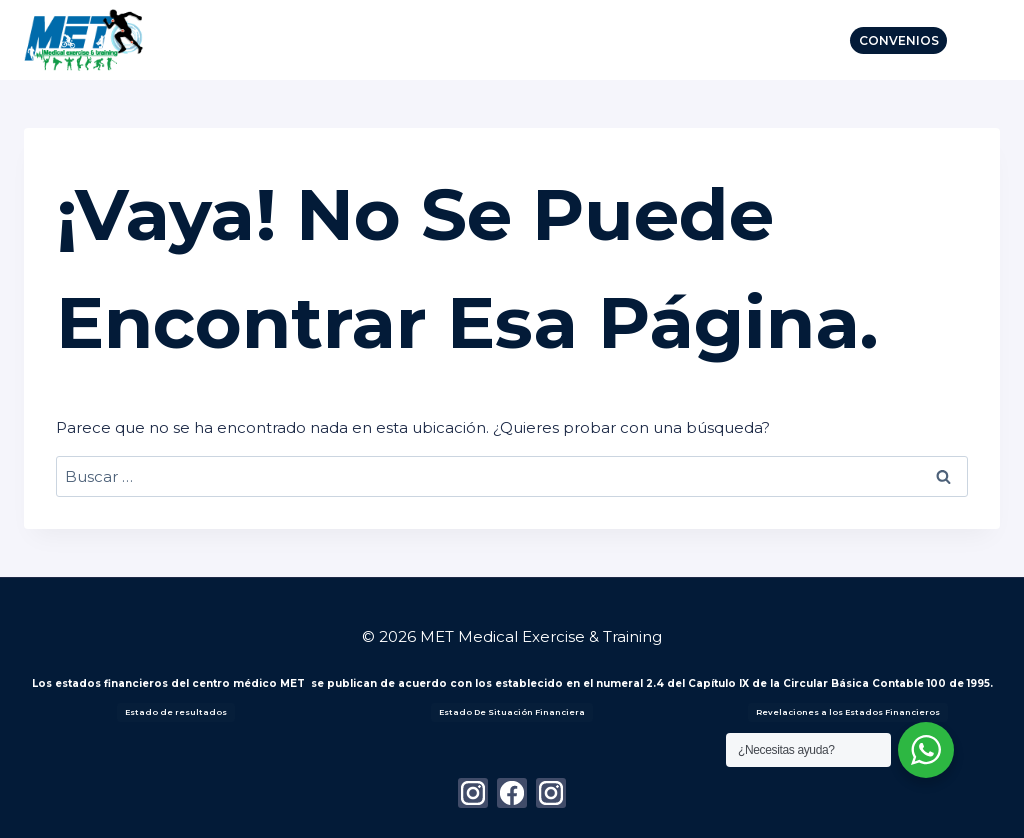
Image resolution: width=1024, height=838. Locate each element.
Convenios (899, 40)
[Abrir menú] (978, 39)
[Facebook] (512, 793)
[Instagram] (473, 793)
